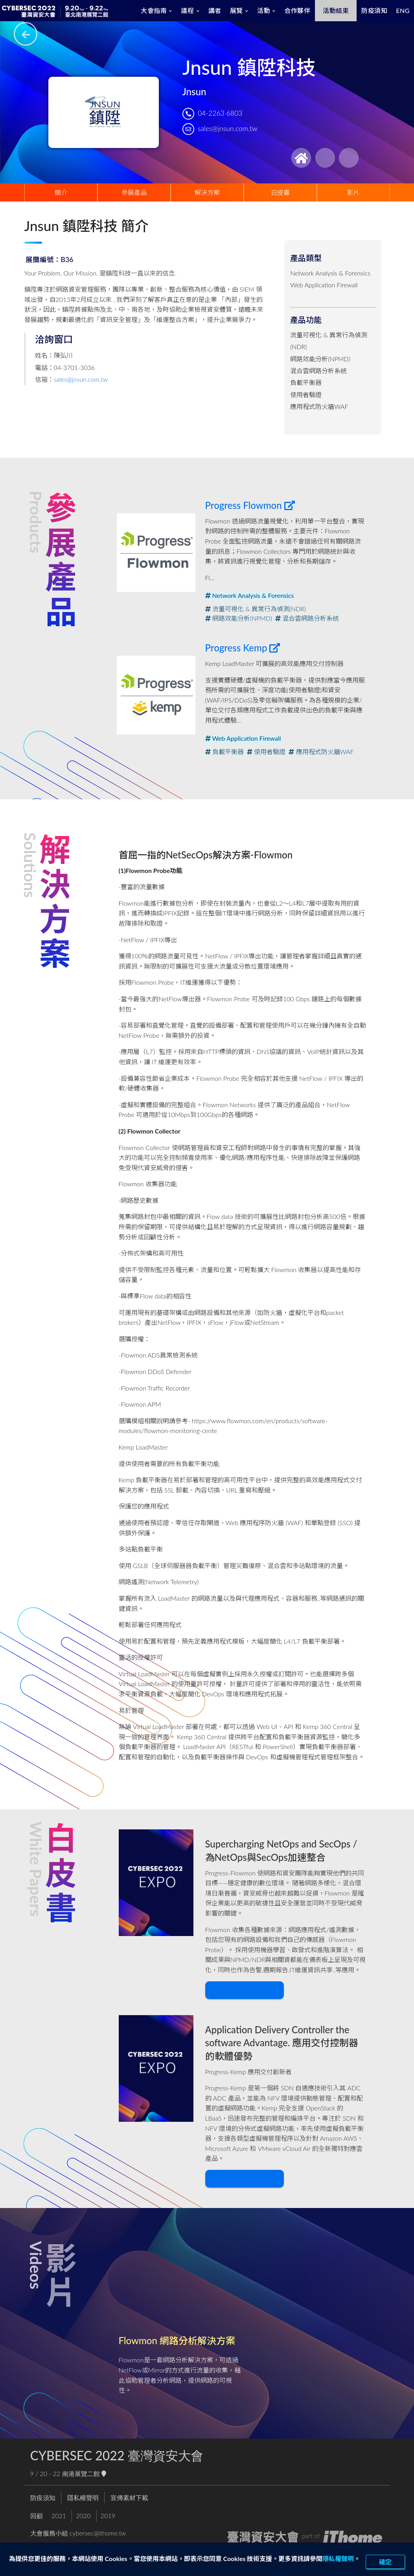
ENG (403, 10)
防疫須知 (374, 10)
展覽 (236, 10)
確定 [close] (385, 2562)
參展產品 (134, 192)
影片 (353, 192)
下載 (243, 1990)
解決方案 (207, 192)
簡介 (61, 192)
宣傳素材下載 (129, 2497)
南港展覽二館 (84, 2473)
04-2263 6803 (220, 113)
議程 (187, 10)
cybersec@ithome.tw (98, 2533)
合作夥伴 (297, 10)
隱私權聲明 (338, 2558)
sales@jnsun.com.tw (227, 128)
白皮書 (280, 192)
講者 (214, 10)
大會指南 (154, 10)
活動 (263, 10)
